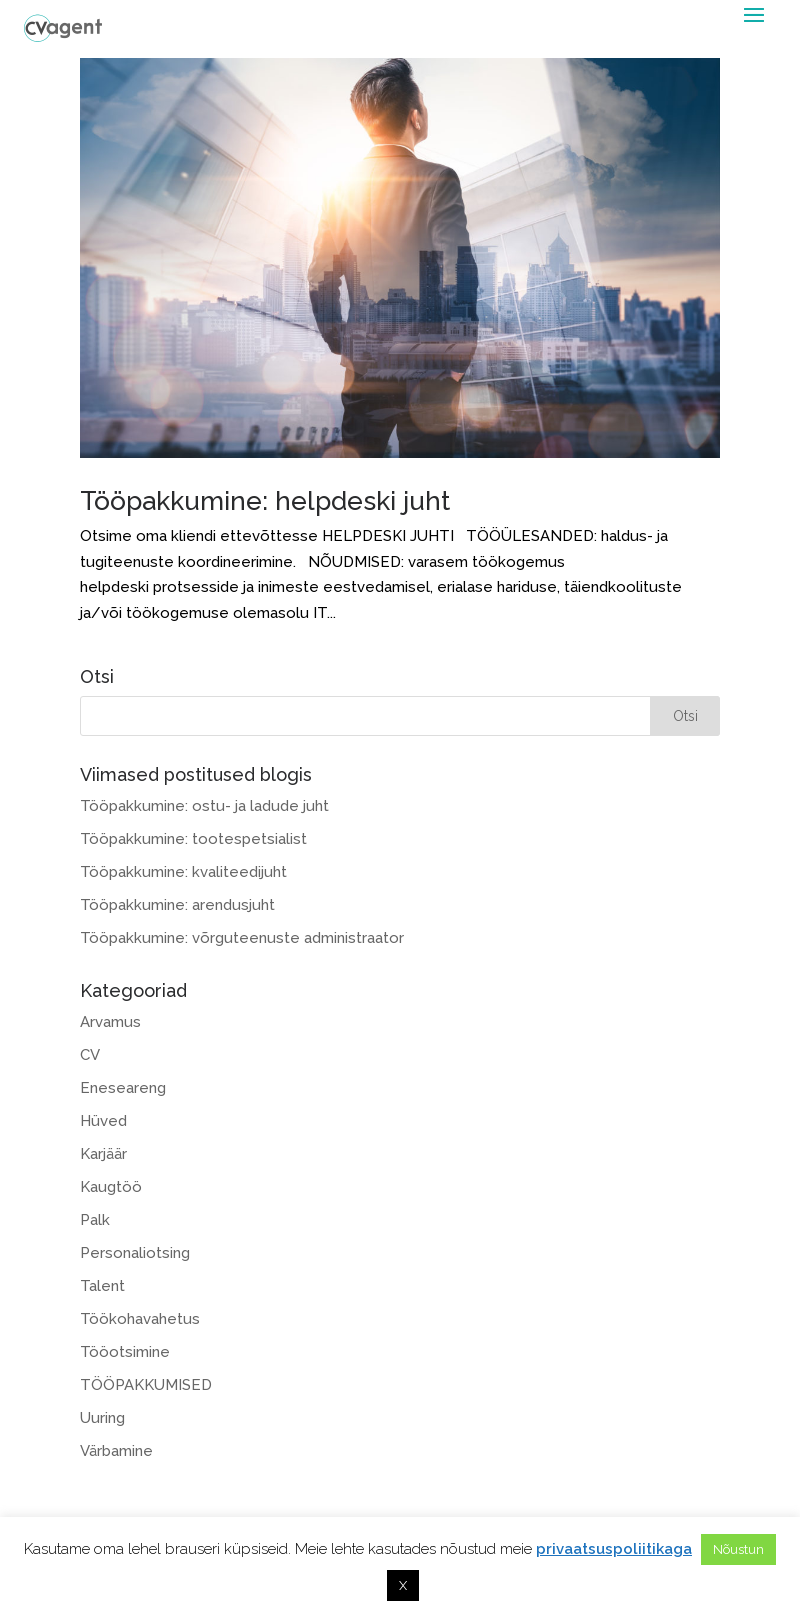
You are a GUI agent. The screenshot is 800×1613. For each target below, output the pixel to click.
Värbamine (116, 1451)
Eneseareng (123, 1088)
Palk (95, 1220)
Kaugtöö (111, 1187)
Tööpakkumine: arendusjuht (177, 905)
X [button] (403, 1585)
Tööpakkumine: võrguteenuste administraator (242, 938)
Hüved (103, 1121)
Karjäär (103, 1154)
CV (90, 1055)
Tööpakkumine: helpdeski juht (265, 501)
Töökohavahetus (140, 1319)
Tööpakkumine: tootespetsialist (193, 839)
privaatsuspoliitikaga (614, 1549)
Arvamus (110, 1022)
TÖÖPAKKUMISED (146, 1385)
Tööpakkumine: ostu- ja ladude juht (204, 806)
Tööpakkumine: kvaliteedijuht (183, 872)
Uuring (102, 1418)
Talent (102, 1286)
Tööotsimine (125, 1352)
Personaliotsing (135, 1253)
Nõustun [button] (738, 1549)
